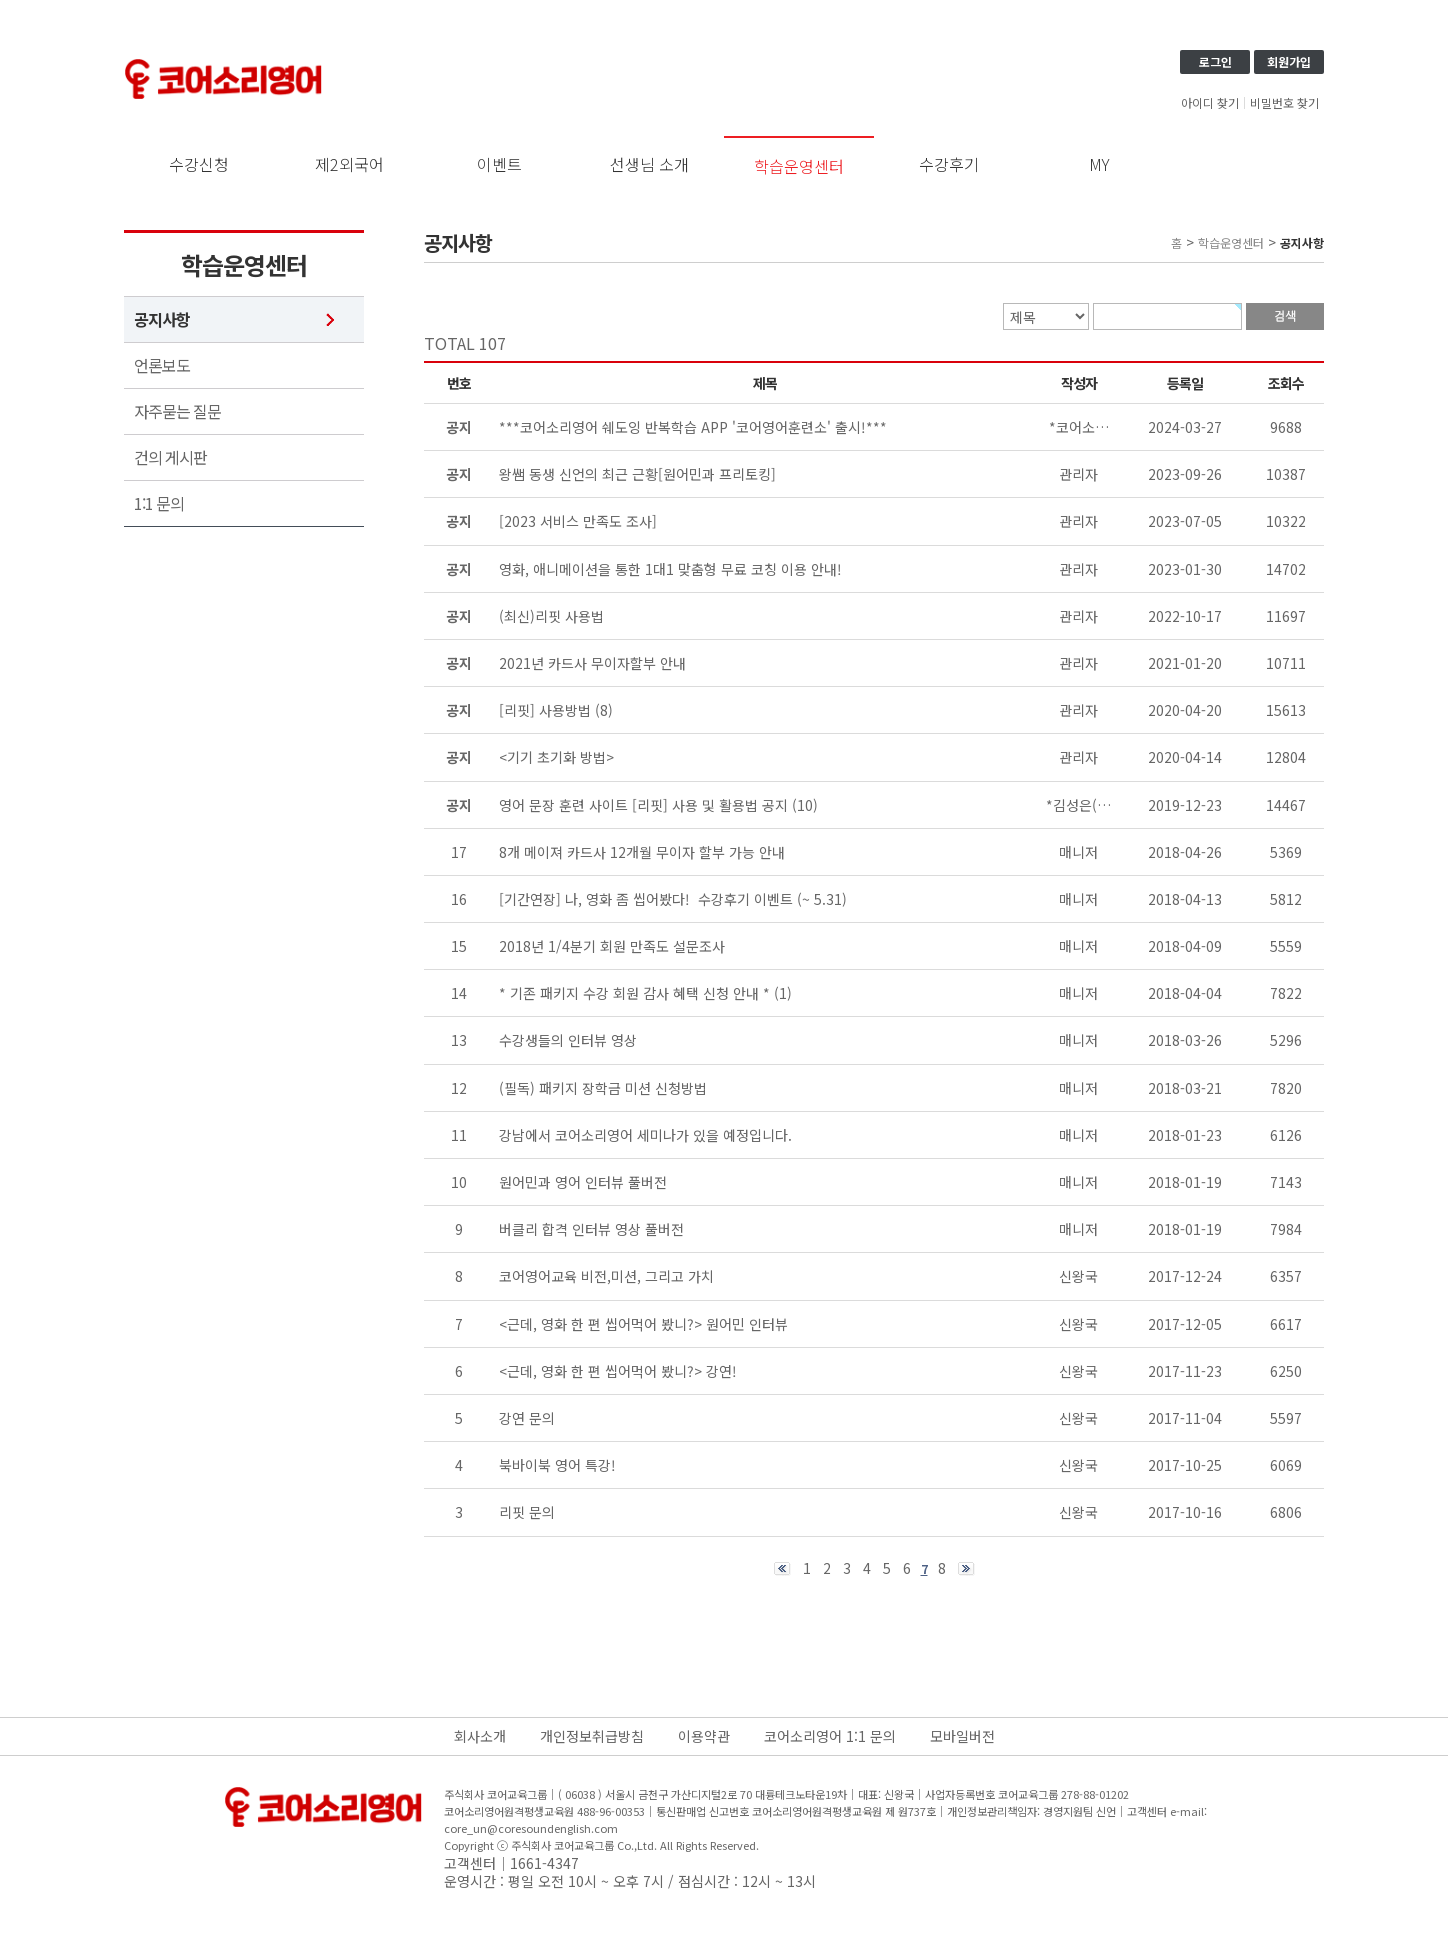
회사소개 (480, 1736)
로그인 (1215, 61)
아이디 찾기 (1210, 103)
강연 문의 (527, 1418)
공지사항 (162, 319)
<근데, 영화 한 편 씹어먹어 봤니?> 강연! (618, 1371)
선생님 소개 (649, 164)
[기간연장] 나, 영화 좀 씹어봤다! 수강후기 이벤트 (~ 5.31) (673, 899)
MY (1099, 164)
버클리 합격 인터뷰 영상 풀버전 (591, 1229)
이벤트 (499, 164)
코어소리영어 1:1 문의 (830, 1736)
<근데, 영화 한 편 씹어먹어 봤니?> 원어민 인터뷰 (643, 1324)
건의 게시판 (170, 457)
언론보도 (162, 365)
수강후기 (949, 164)
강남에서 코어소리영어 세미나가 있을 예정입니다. (645, 1135)
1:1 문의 (159, 503)
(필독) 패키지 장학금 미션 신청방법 (603, 1088)
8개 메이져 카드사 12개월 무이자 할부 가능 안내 (642, 852)
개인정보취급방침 (592, 1736)
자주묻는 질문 (177, 411)
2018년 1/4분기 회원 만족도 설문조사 (612, 946)
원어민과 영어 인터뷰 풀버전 (583, 1182)
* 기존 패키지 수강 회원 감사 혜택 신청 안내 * (634, 993)
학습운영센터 (799, 166)
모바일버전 (962, 1736)
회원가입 (1289, 61)
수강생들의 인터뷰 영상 (568, 1040)
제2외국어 (349, 164)
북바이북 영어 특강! (557, 1465)
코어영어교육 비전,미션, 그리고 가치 (606, 1276)
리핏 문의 (527, 1512)
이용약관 (704, 1736)
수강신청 (199, 164)
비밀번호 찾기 (1284, 103)
